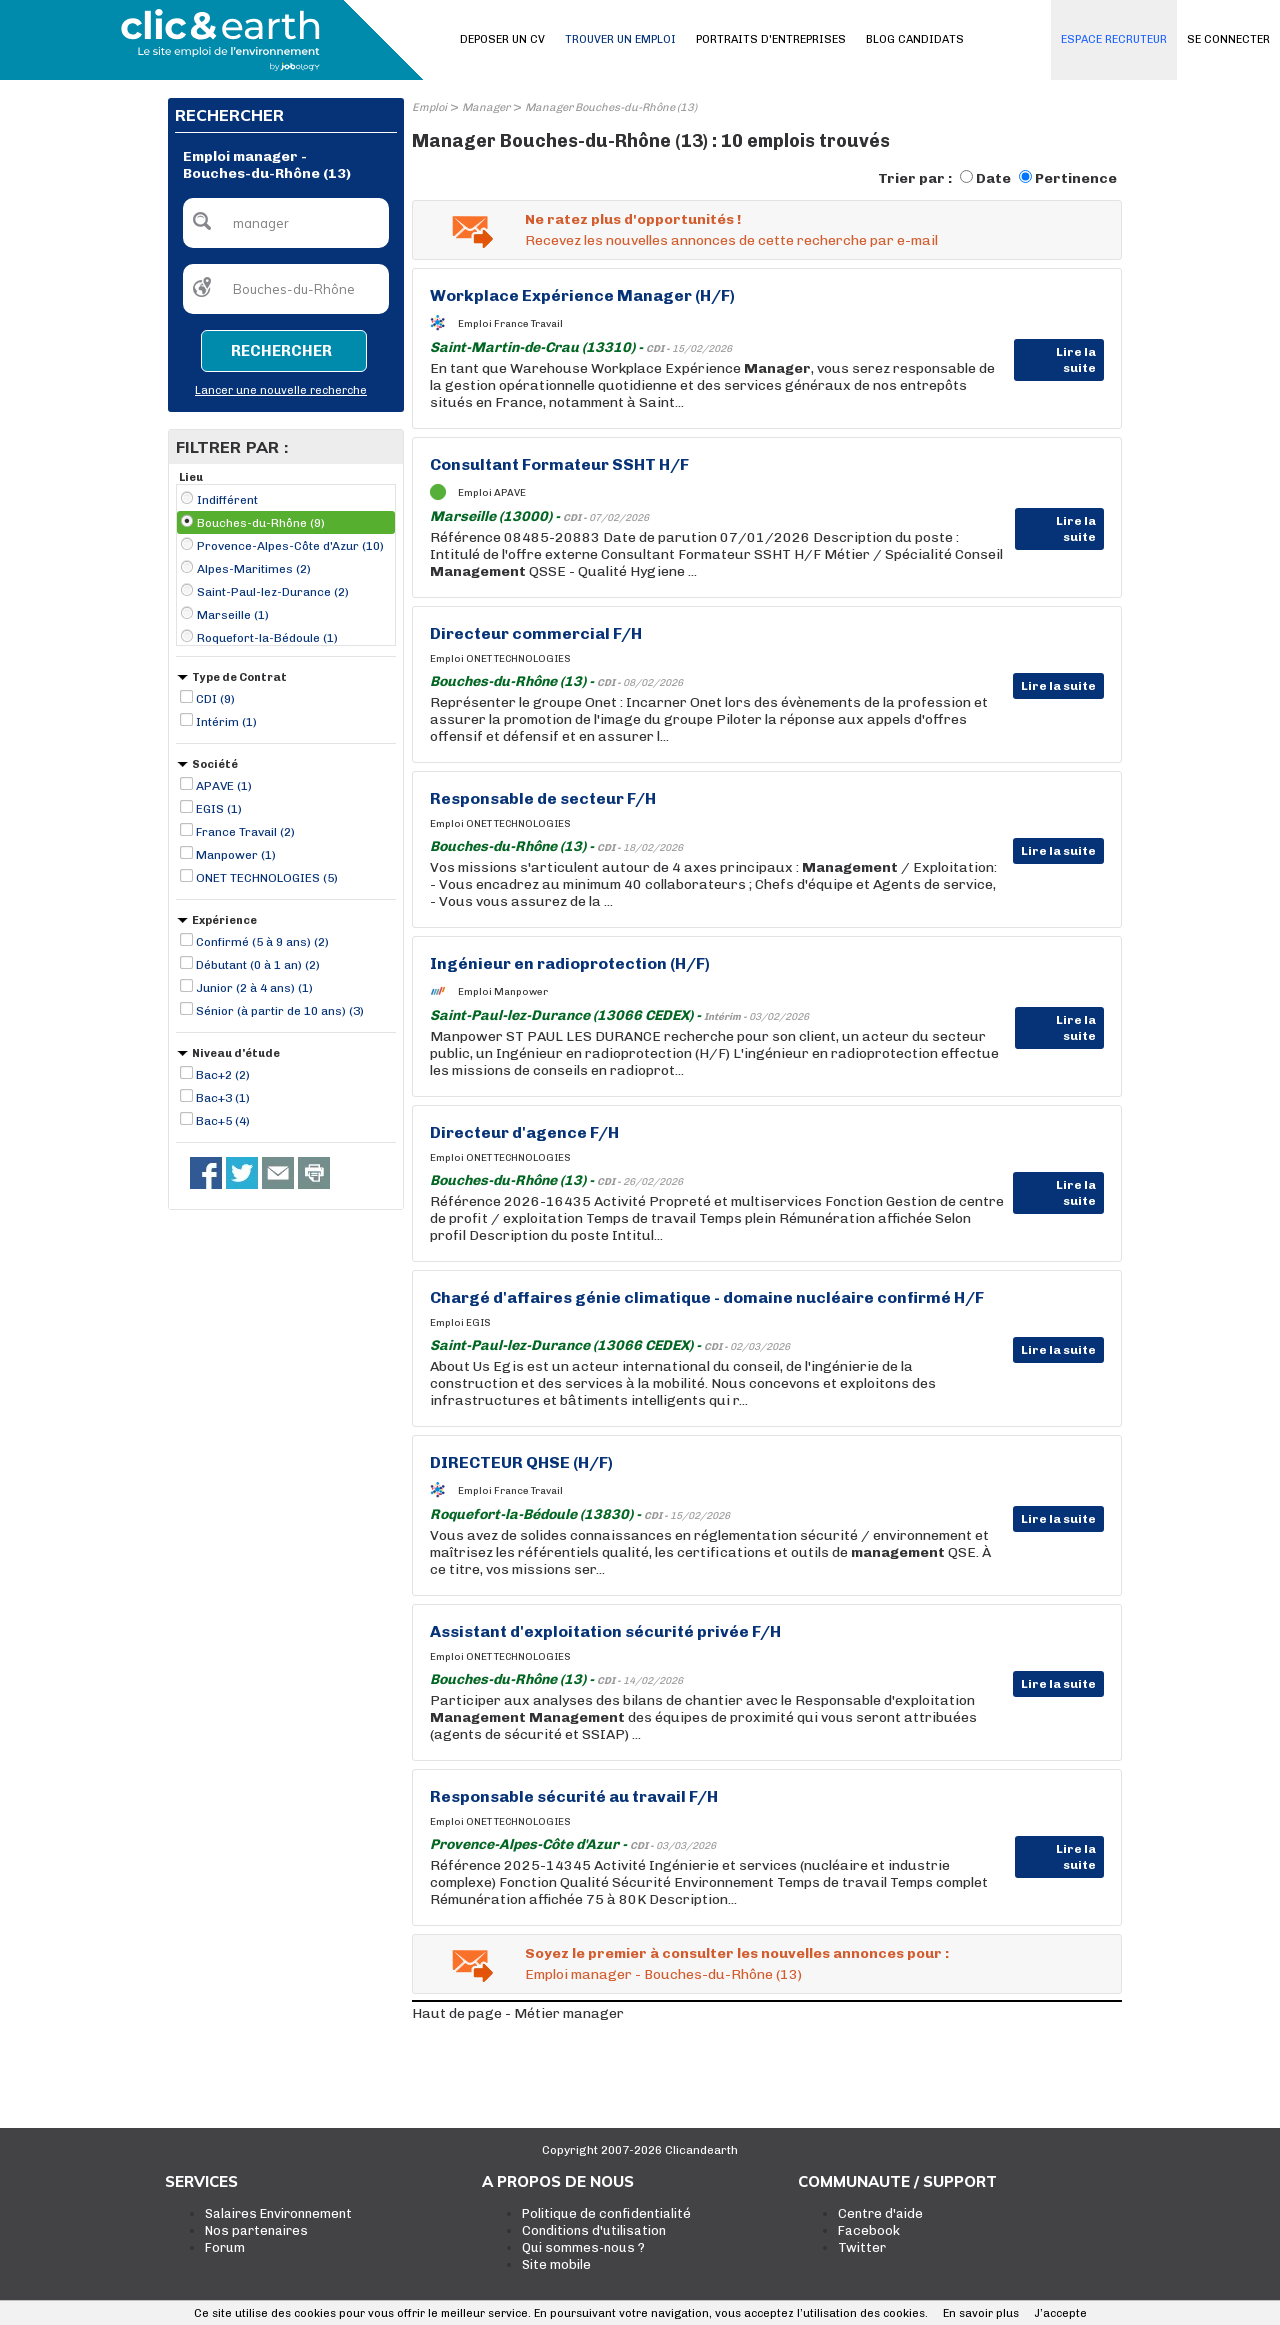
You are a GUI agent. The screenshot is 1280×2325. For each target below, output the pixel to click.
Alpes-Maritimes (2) (254, 569)
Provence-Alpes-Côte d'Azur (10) (290, 546)
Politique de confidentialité (606, 2213)
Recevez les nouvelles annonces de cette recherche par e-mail (731, 240)
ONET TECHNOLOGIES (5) (267, 878)
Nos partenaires (256, 2230)
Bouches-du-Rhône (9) (261, 523)
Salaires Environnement (278, 2213)
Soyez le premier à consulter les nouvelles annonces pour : (737, 1953)
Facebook (869, 2230)
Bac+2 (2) (223, 1075)
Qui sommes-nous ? (583, 2247)
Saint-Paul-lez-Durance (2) (273, 592)
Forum (225, 2247)
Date (993, 178)
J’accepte (1060, 2313)
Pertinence (1076, 178)
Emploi (429, 107)
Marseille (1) (233, 615)
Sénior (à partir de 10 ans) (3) (280, 1011)
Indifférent (227, 500)
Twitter (862, 2247)
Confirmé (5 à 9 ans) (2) (262, 942)
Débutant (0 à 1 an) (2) (258, 965)
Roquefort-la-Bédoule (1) (267, 638)
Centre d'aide (880, 2213)
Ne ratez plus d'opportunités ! (633, 219)
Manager (486, 107)
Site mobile (556, 2264)
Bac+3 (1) (223, 1098)
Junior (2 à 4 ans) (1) (254, 988)
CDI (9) (215, 699)
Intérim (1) (226, 722)
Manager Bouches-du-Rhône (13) (611, 107)
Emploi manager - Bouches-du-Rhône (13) (663, 1974)
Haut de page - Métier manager (518, 2013)
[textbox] (286, 223)
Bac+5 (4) (223, 1121)
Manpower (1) (236, 855)
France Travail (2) (245, 832)
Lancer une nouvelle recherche (281, 390)
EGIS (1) (219, 809)
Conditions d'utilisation (594, 2230)
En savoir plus (981, 2313)
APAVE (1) (224, 786)
